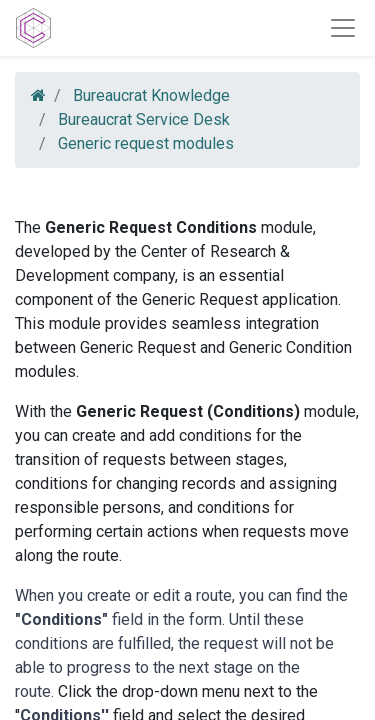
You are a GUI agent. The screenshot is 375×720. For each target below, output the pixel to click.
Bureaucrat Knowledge (151, 95)
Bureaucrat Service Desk (144, 119)
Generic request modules (146, 143)
